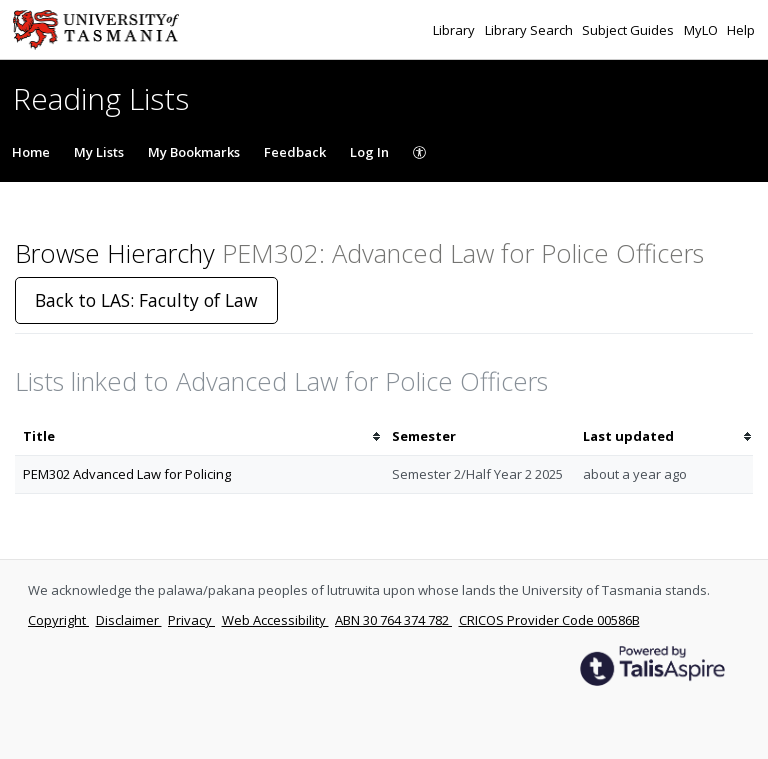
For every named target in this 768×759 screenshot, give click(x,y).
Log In (369, 152)
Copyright (58, 620)
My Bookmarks (194, 152)
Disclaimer (129, 620)
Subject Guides (629, 30)
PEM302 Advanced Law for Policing (127, 474)
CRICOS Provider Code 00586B (549, 620)
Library (455, 30)
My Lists (99, 152)
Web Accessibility (275, 620)
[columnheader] (199, 436)
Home (31, 152)
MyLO (702, 30)
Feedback (295, 152)
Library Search (530, 30)
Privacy (191, 620)
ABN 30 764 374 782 (393, 620)
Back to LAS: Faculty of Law (146, 300)
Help (741, 30)
